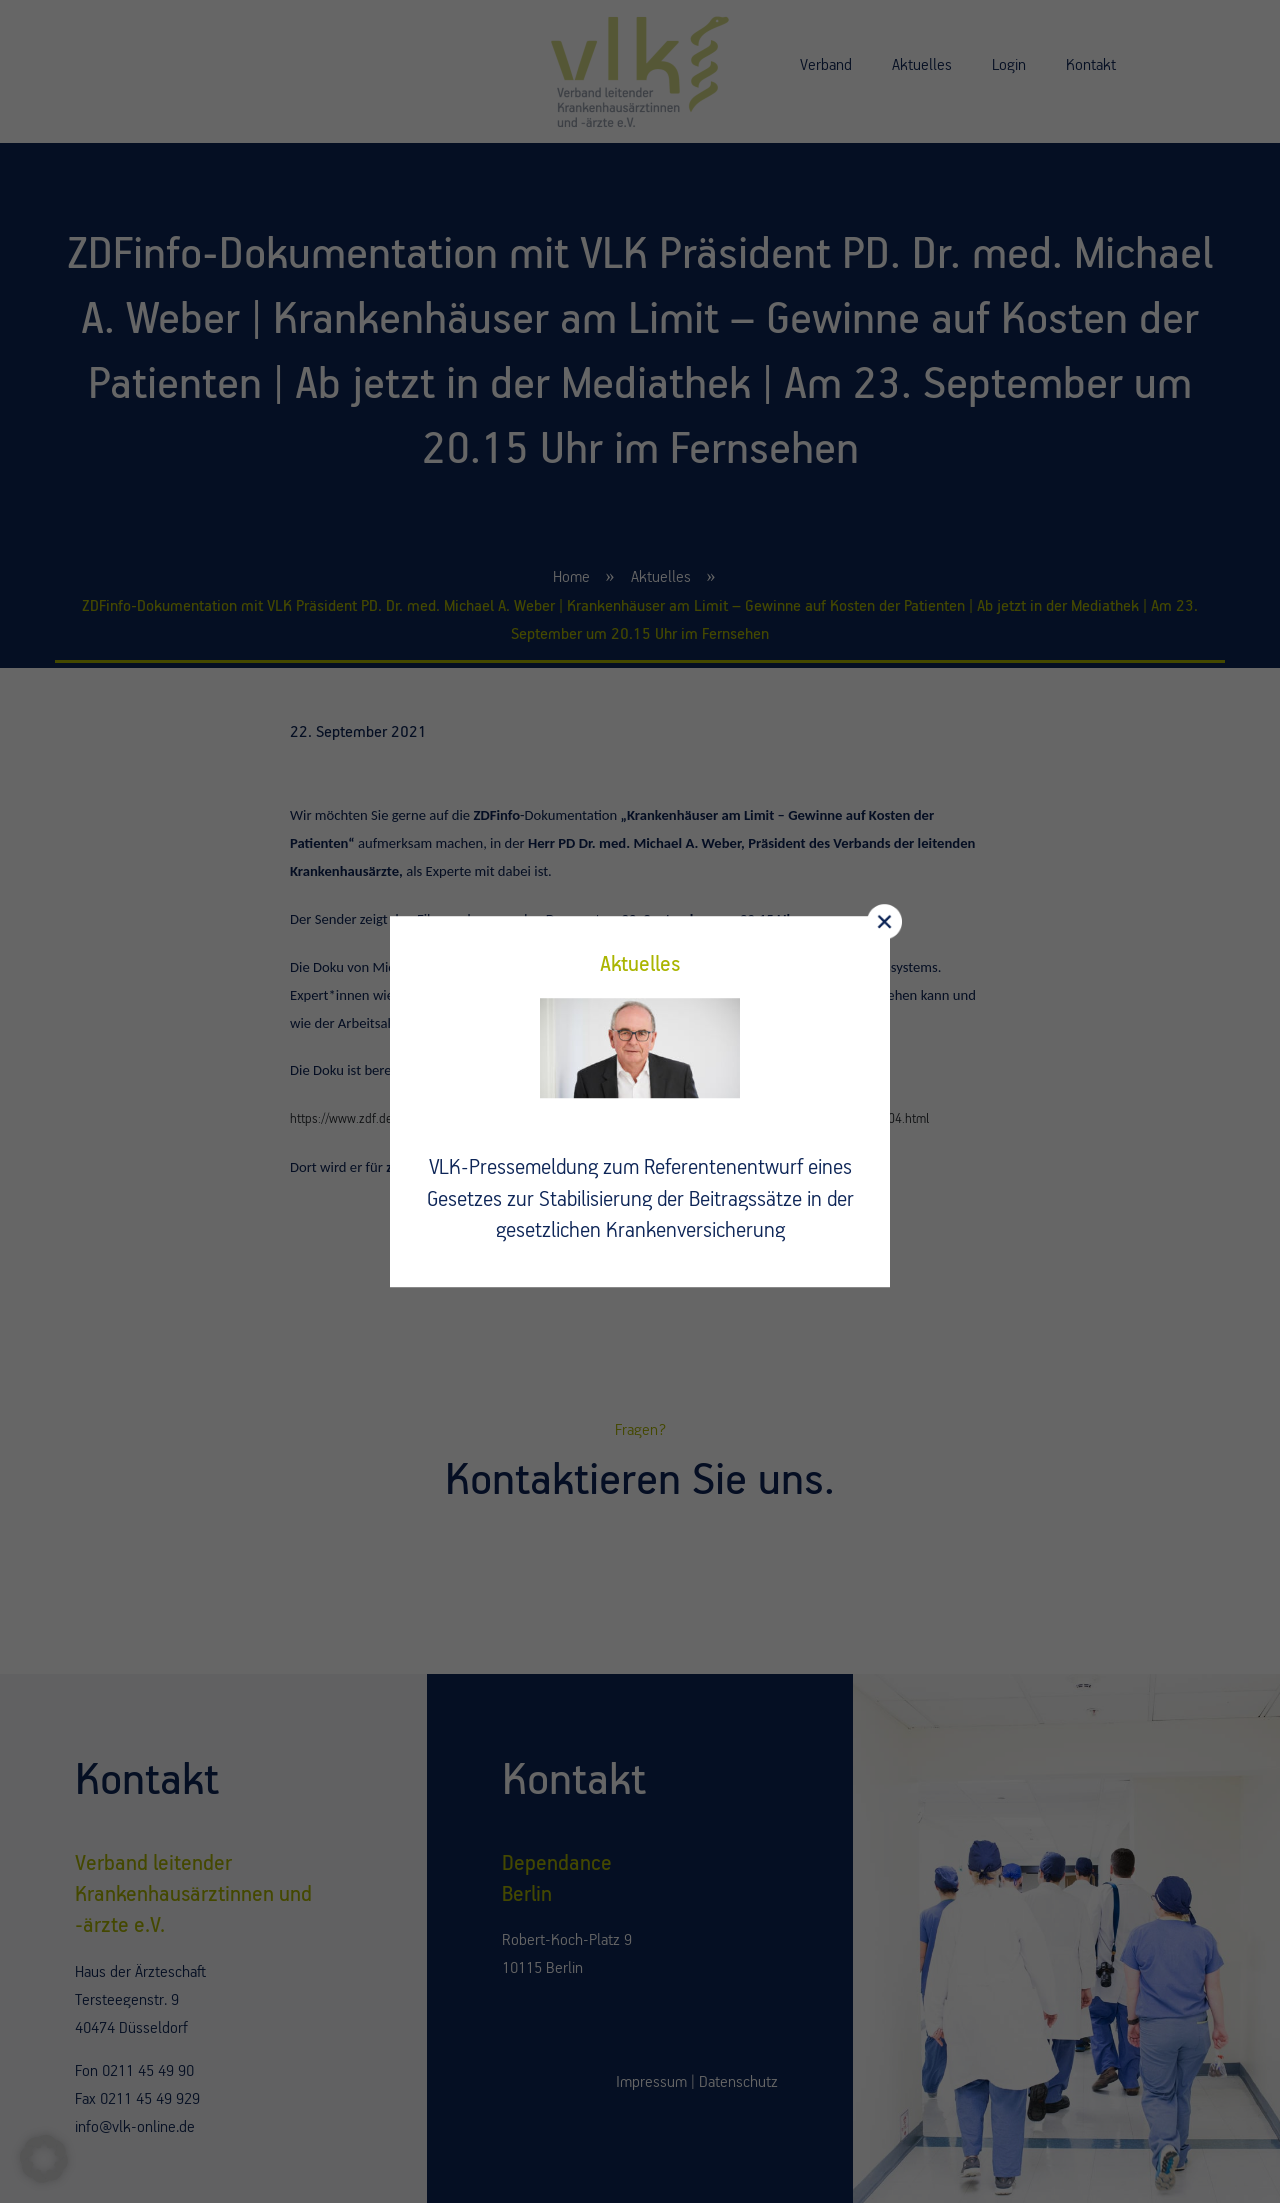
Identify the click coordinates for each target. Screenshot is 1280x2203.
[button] (44, 2159)
